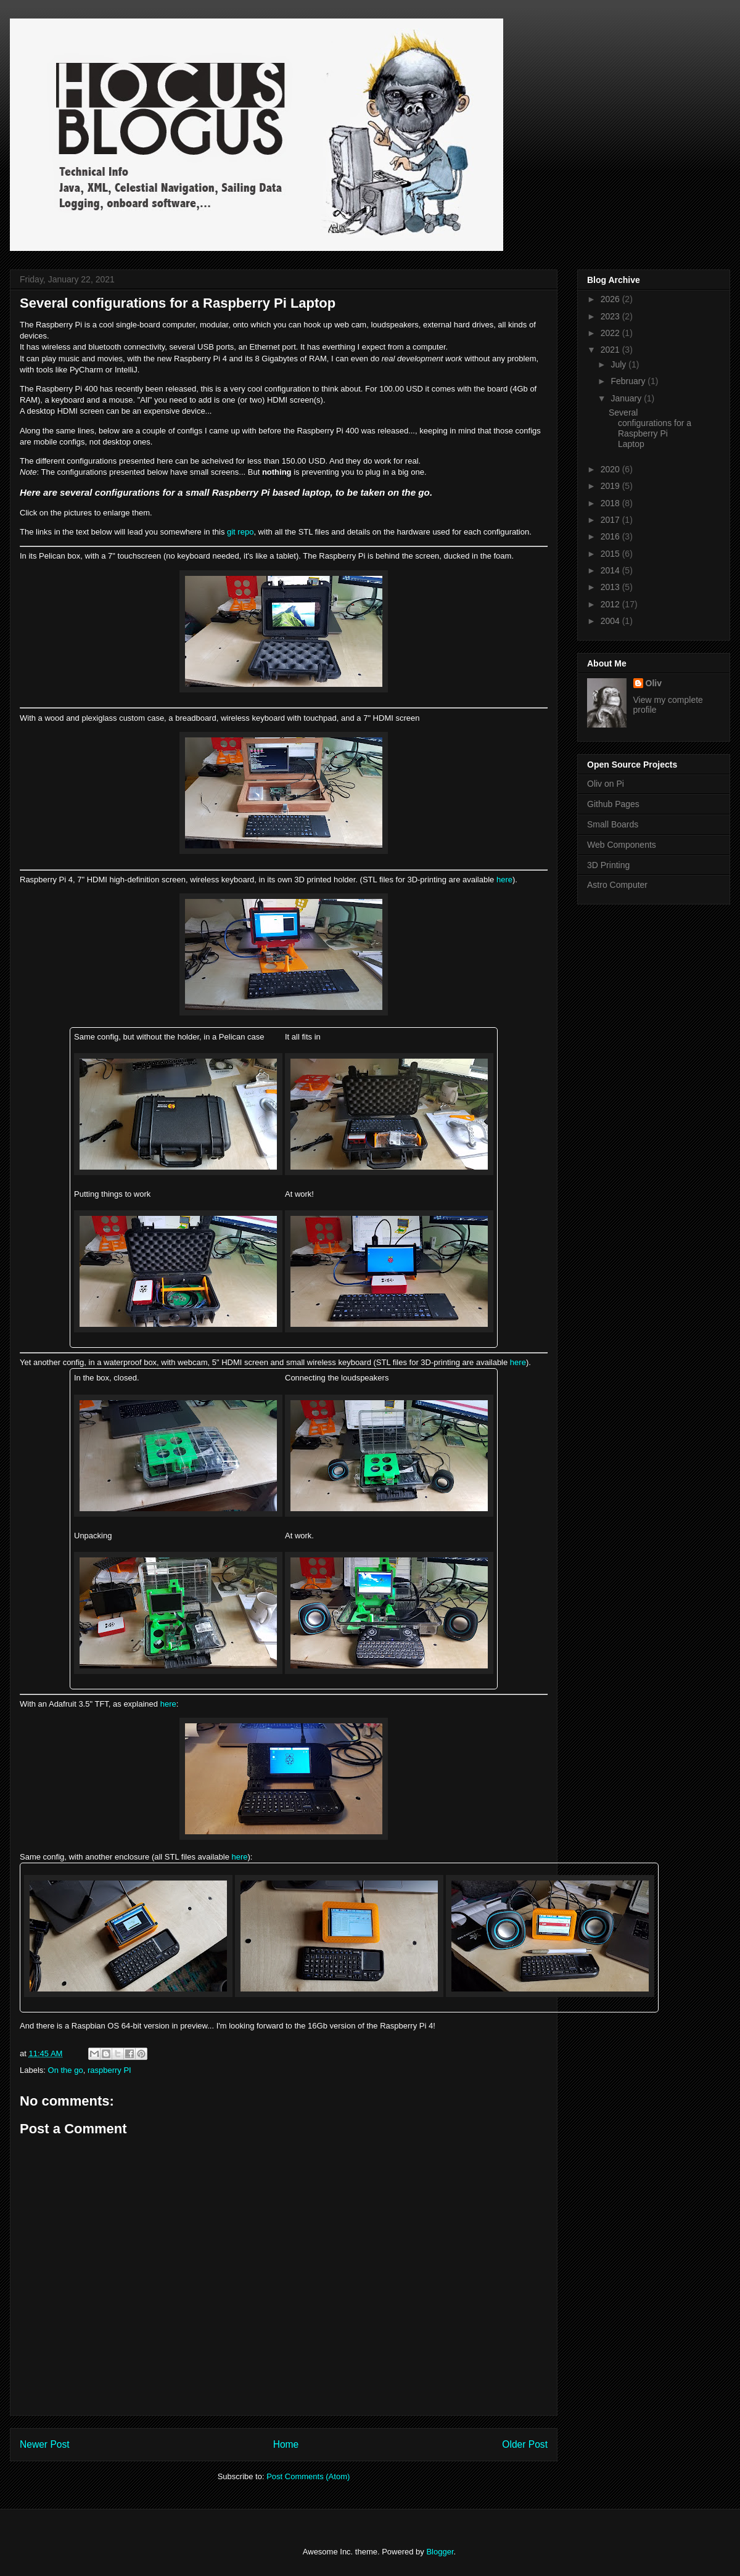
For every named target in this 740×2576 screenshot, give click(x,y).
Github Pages (613, 804)
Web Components (621, 845)
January (627, 398)
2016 (611, 536)
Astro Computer (617, 885)
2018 (611, 503)
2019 (611, 486)
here (504, 879)
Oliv (654, 683)
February (629, 381)
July (619, 364)
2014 (611, 570)
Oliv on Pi (605, 784)
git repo (240, 531)
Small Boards (612, 824)
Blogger (439, 2551)
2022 (611, 333)
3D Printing (608, 865)
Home (286, 2444)
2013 (611, 587)
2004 (611, 621)
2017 (611, 520)
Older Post (525, 2444)
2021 (611, 350)
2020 (611, 469)
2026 (611, 299)
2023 (611, 316)
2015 (611, 554)
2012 (611, 604)
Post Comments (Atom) (308, 2476)
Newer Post (45, 2444)
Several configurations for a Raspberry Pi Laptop (650, 428)
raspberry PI (109, 2070)
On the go (65, 2070)
